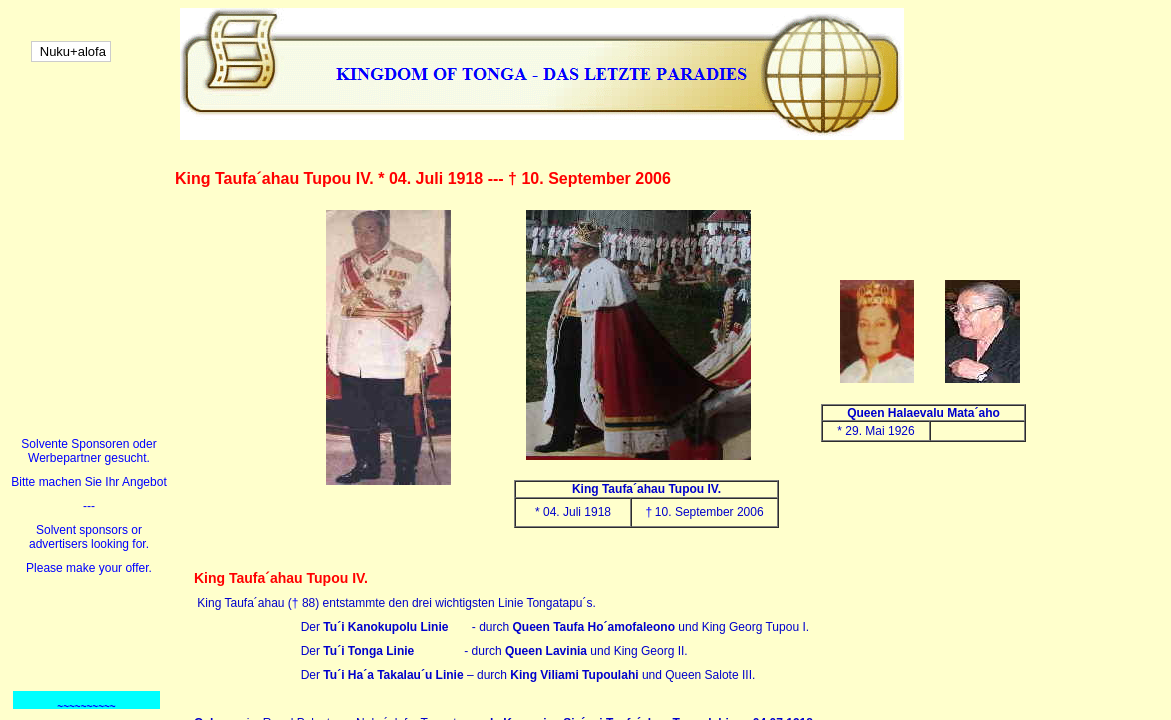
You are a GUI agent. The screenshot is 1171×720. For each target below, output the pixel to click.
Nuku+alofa (71, 51)
